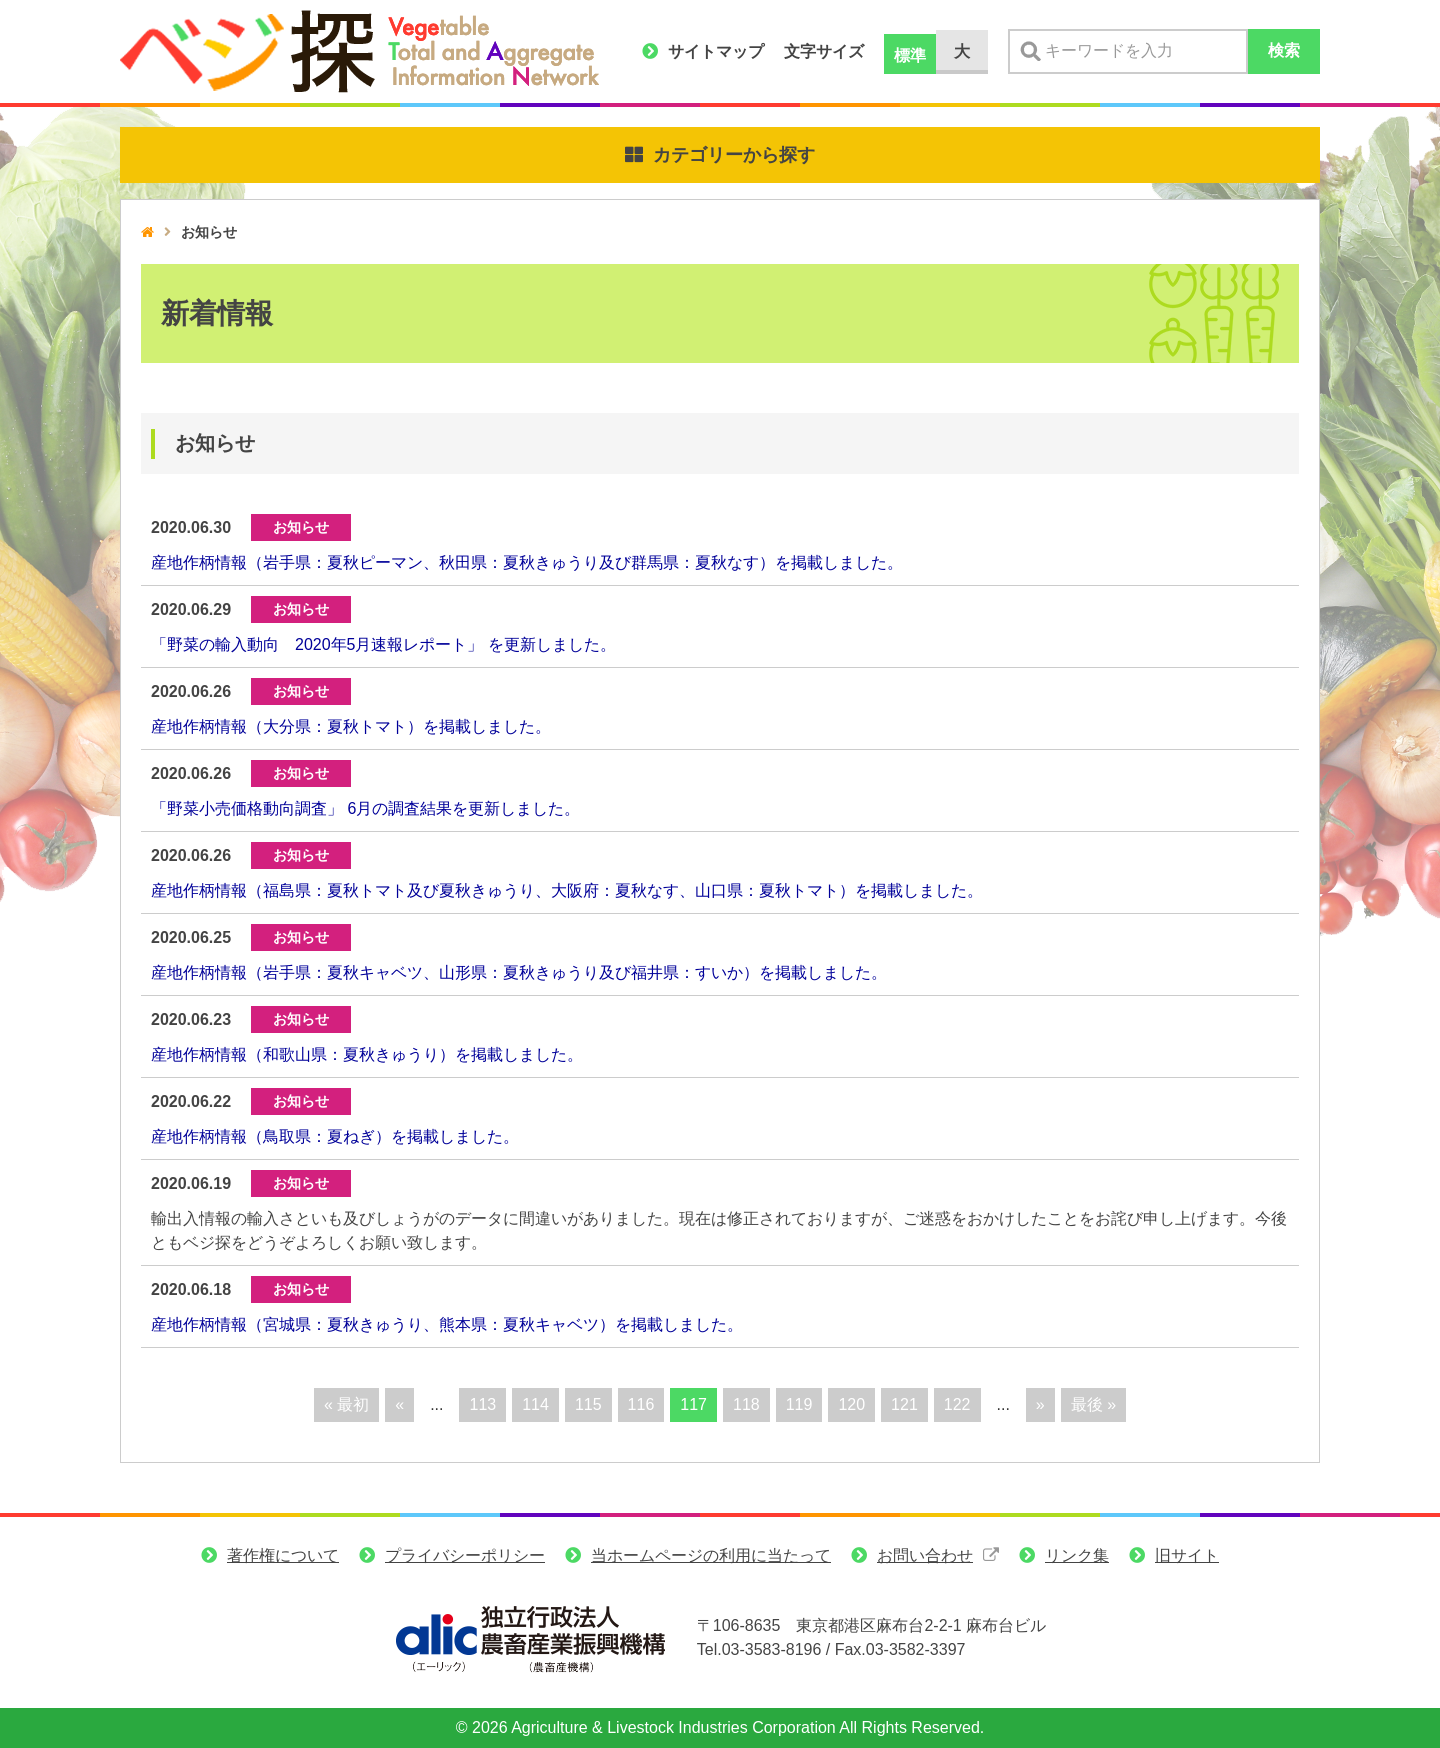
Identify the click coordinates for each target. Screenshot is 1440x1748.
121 (904, 1404)
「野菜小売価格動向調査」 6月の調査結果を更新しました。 (365, 808)
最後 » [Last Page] (1093, 1404)
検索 (1284, 50)
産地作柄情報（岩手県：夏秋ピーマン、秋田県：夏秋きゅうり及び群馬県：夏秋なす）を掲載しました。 (527, 562)
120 (851, 1404)
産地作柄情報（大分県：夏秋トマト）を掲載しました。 (351, 726)
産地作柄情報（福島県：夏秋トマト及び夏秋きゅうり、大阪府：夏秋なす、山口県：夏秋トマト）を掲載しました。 (567, 890)
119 (799, 1404)
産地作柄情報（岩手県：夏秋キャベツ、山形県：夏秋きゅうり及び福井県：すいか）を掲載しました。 (519, 972)
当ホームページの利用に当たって (711, 1555)
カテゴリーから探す (734, 155)
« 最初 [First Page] (346, 1404)
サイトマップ (716, 51)
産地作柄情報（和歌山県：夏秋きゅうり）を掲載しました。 (367, 1054)
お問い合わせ (925, 1555)
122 (957, 1404)
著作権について (283, 1555)
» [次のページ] (1040, 1404)
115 (588, 1404)
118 (746, 1404)
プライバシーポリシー (465, 1555)
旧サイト (1187, 1555)
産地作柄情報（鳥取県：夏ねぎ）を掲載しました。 (335, 1136)
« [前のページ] (399, 1404)
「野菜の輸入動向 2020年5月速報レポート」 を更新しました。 (383, 644)
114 (535, 1404)
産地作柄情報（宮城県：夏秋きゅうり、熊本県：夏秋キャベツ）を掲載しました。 (447, 1324)
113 (482, 1404)
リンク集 (1077, 1555)
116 (641, 1404)
